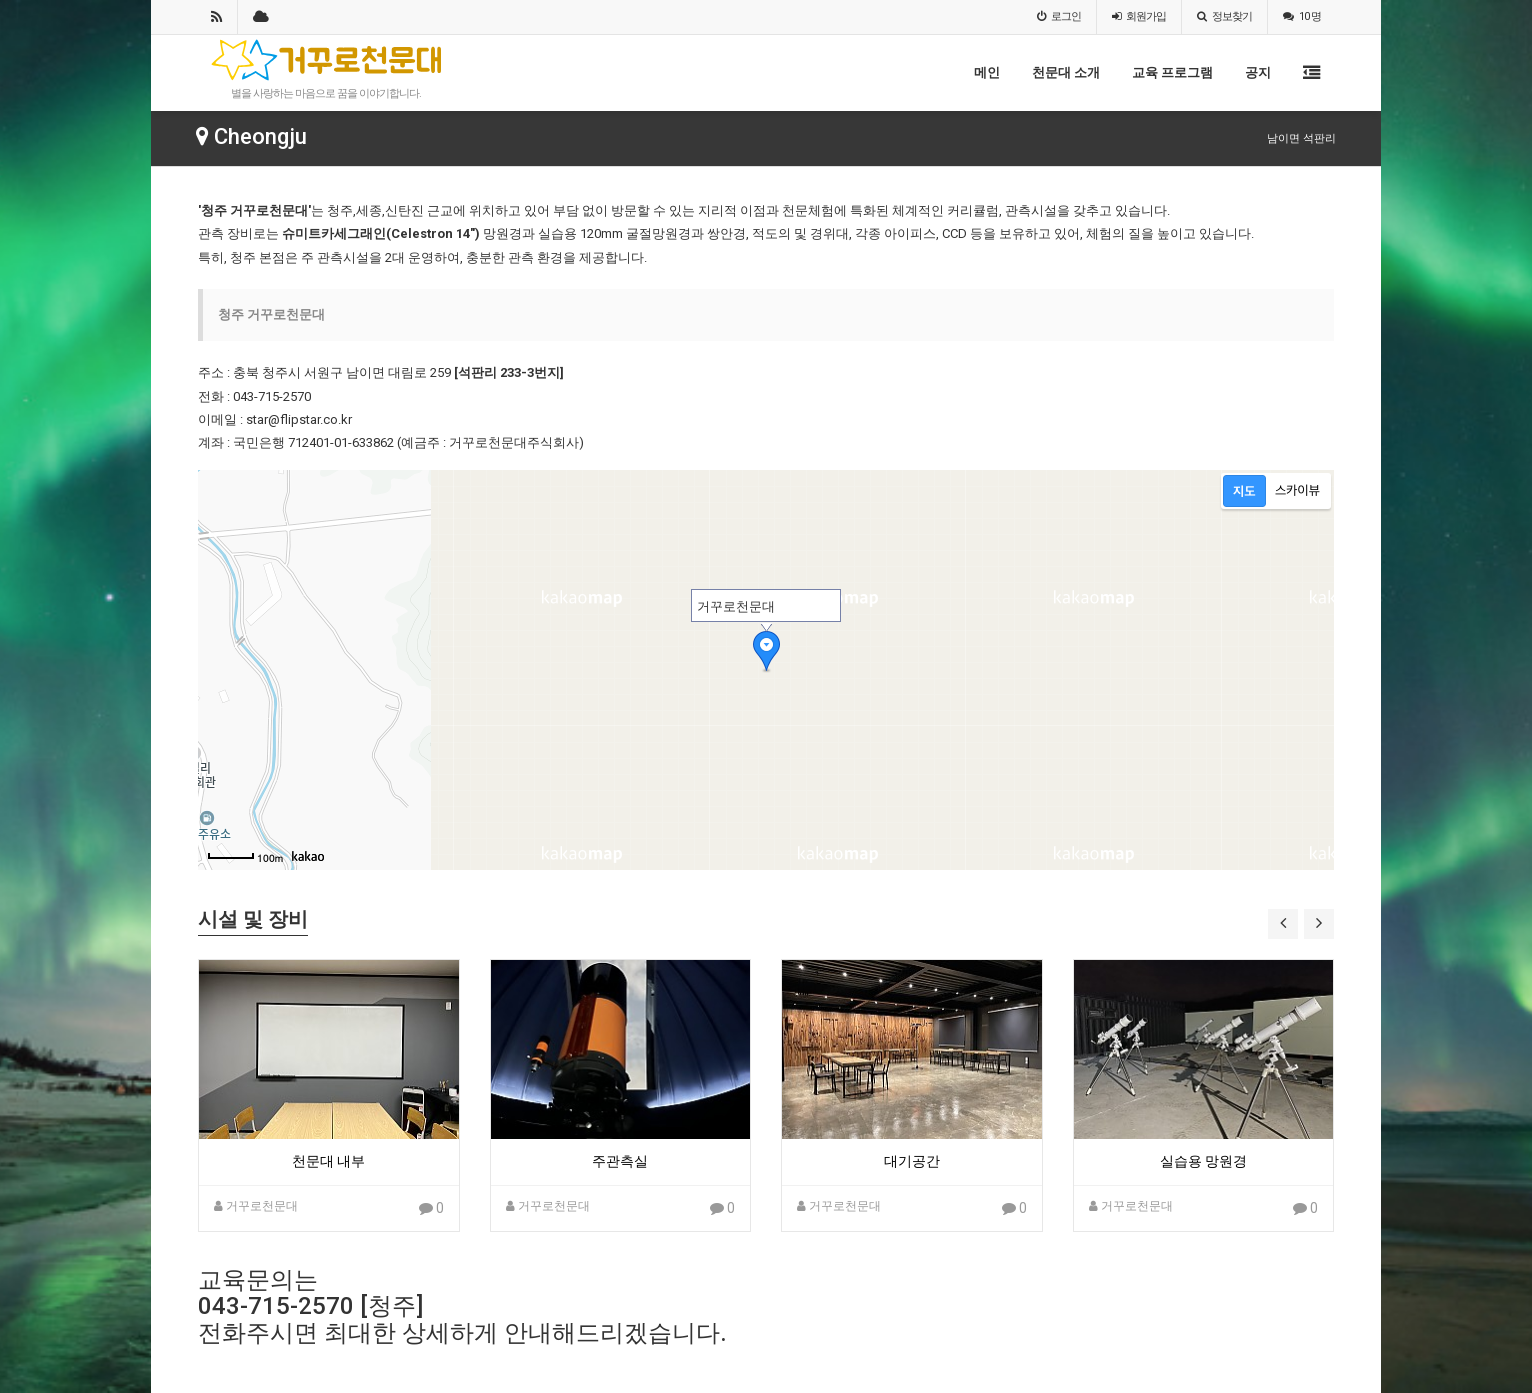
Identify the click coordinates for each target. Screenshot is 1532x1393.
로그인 (1059, 16)
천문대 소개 (1066, 72)
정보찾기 (1224, 16)
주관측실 (620, 1161)
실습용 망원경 (1203, 1161)
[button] (1283, 924)
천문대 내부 (328, 1161)
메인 (987, 72)
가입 (1139, 16)
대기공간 (912, 1161)
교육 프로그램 (1172, 72)
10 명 (1302, 16)
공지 (1258, 72)
